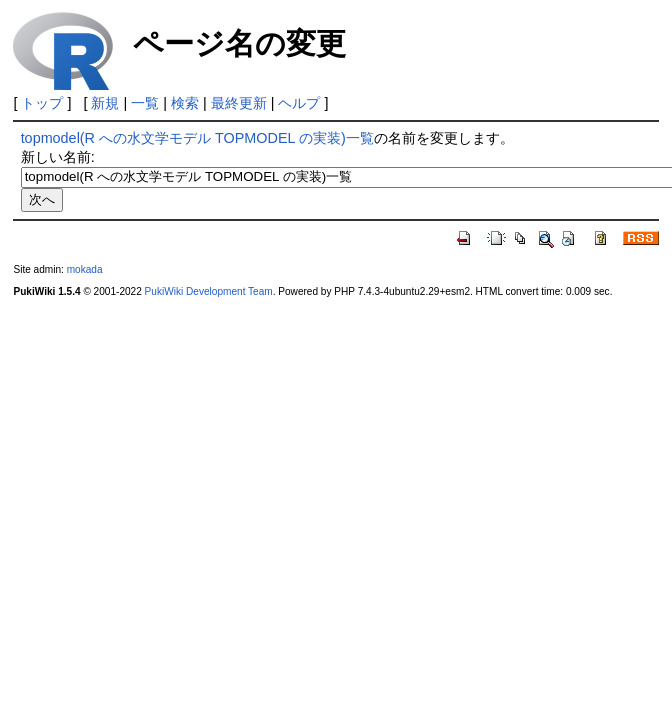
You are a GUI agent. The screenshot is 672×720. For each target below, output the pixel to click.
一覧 (145, 103)
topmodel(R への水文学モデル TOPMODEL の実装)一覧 (197, 138)
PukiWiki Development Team (209, 291)
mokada (85, 269)
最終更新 (239, 103)
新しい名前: (58, 157)
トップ (42, 103)
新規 (105, 103)
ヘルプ (299, 103)
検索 (185, 103)
